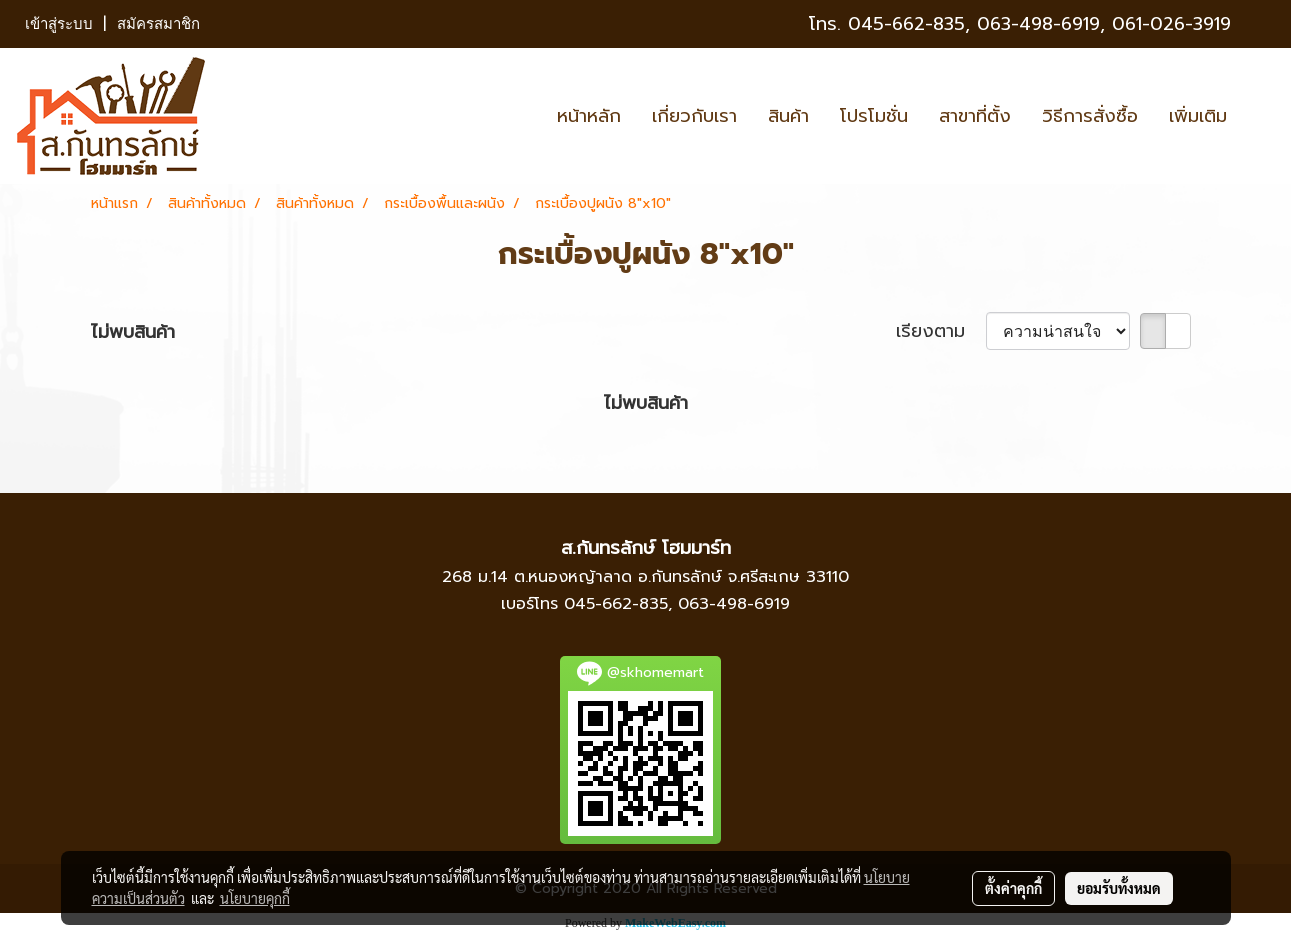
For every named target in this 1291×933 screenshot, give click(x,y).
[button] (1260, 116)
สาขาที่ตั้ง (975, 116)
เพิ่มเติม (1198, 116)
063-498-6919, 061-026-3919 (1104, 24)
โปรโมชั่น (874, 116)
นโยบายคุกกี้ (255, 898)
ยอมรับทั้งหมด (1119, 888)
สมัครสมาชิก (158, 24)
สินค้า (788, 116)
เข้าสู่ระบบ (59, 24)
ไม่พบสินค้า (133, 332)
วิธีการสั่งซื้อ (1090, 116)
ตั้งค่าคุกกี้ (1013, 888)
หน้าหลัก (589, 116)
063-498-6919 (734, 604)
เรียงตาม (941, 331)
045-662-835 (906, 24)
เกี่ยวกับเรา (694, 116)
